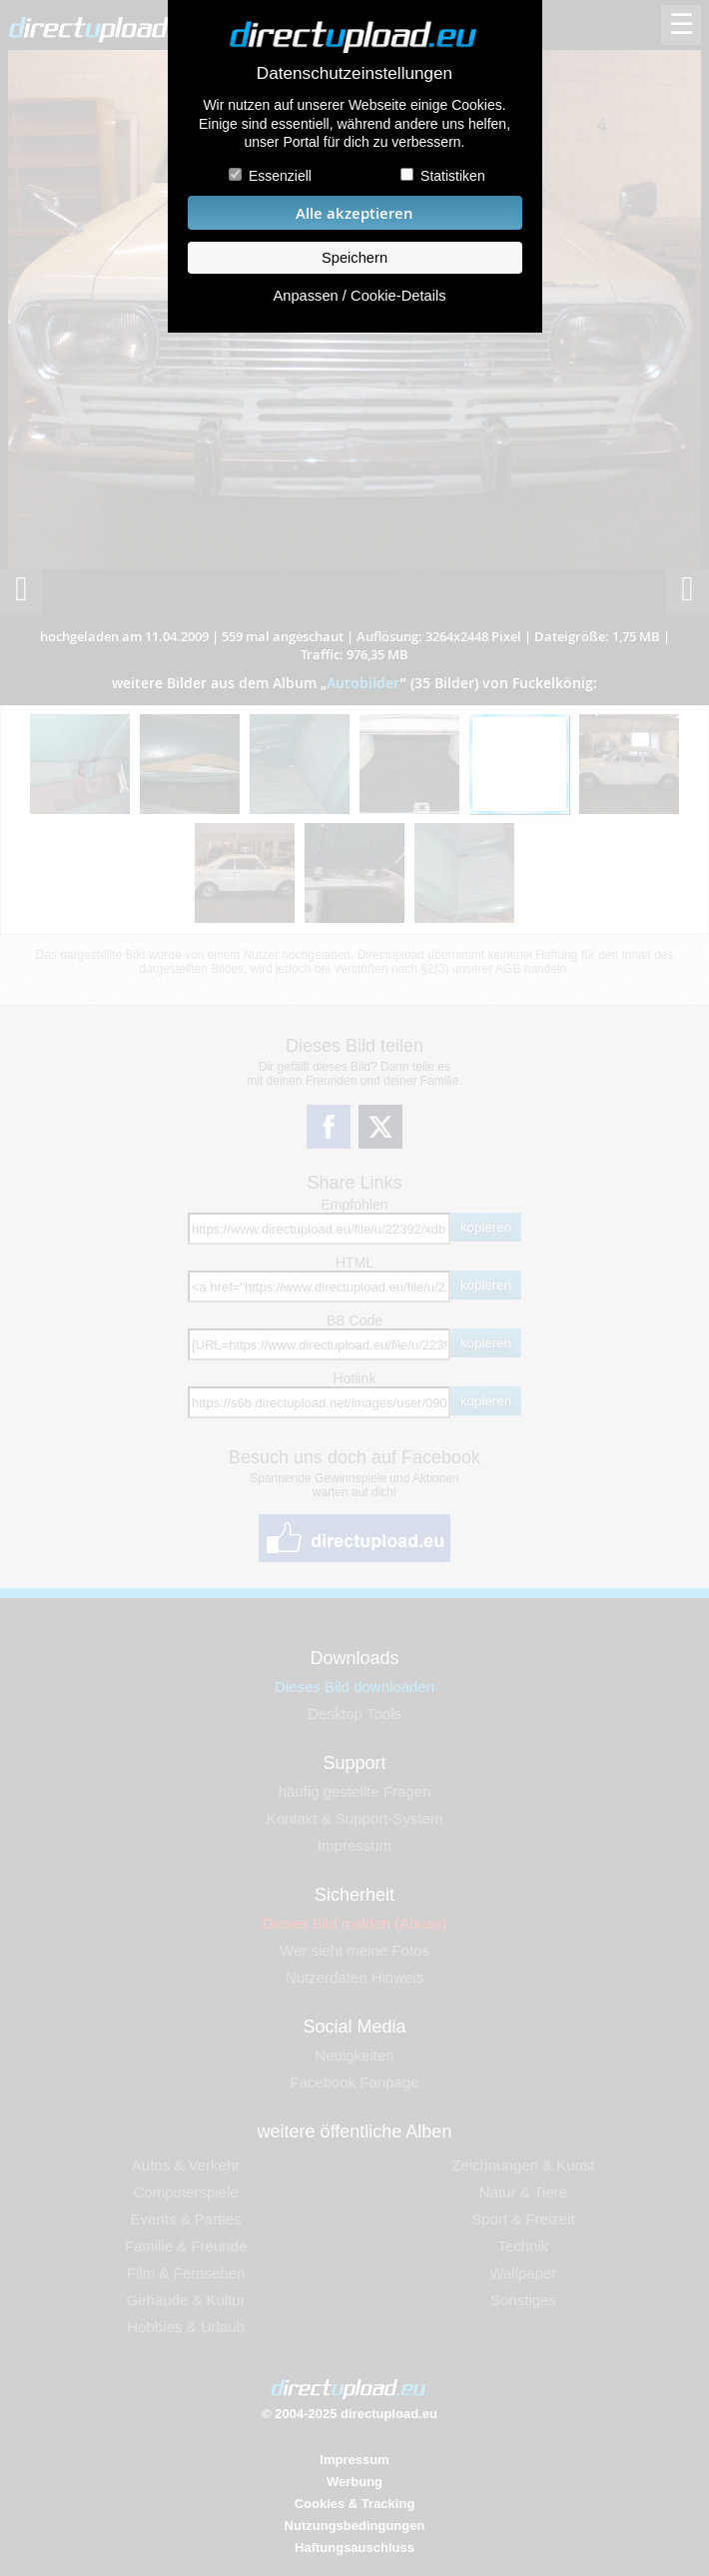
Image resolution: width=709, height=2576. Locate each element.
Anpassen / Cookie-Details (359, 296)
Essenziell (280, 176)
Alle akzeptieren (354, 213)
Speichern (354, 258)
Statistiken (452, 176)
